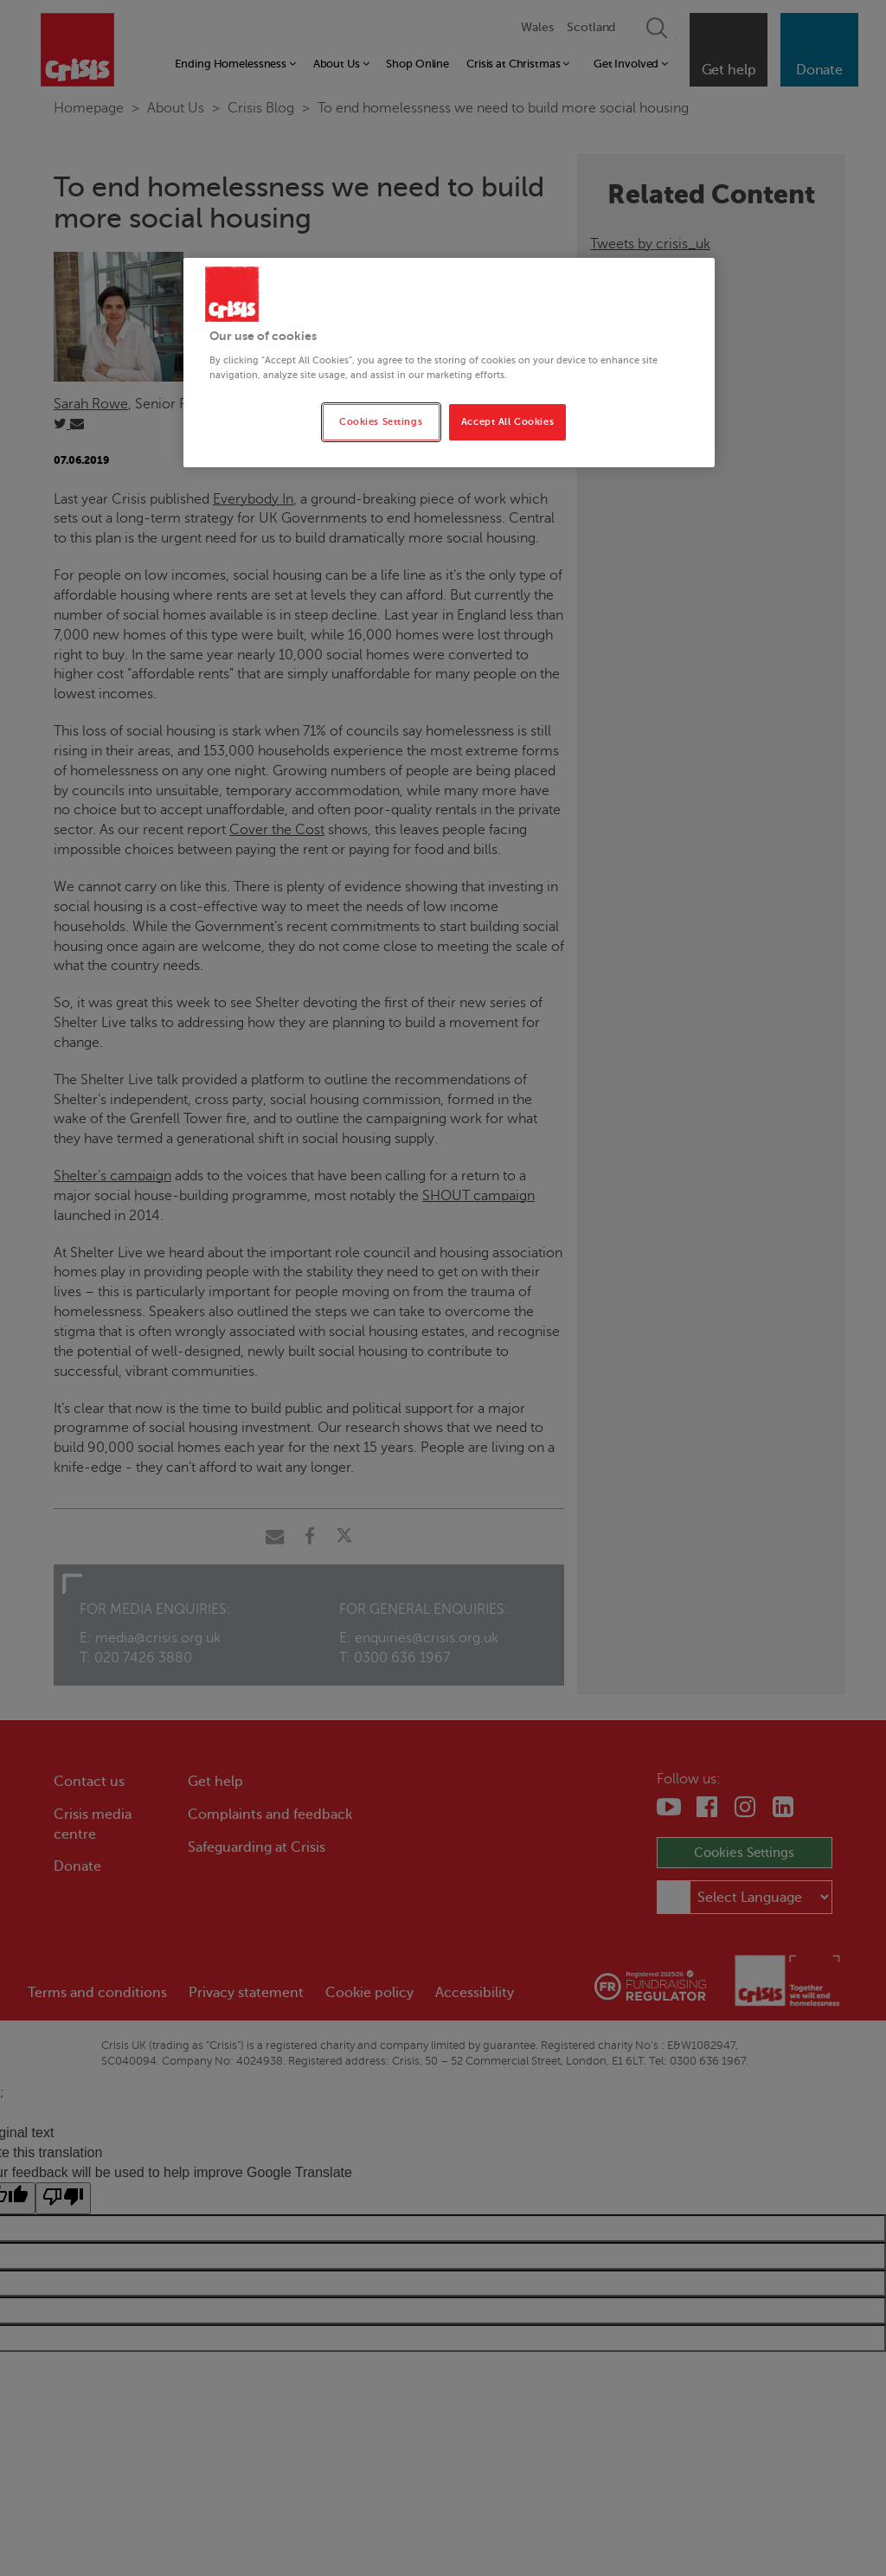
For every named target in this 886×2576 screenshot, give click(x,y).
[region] (449, 363)
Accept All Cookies (507, 421)
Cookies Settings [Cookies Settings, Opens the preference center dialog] (380, 421)
